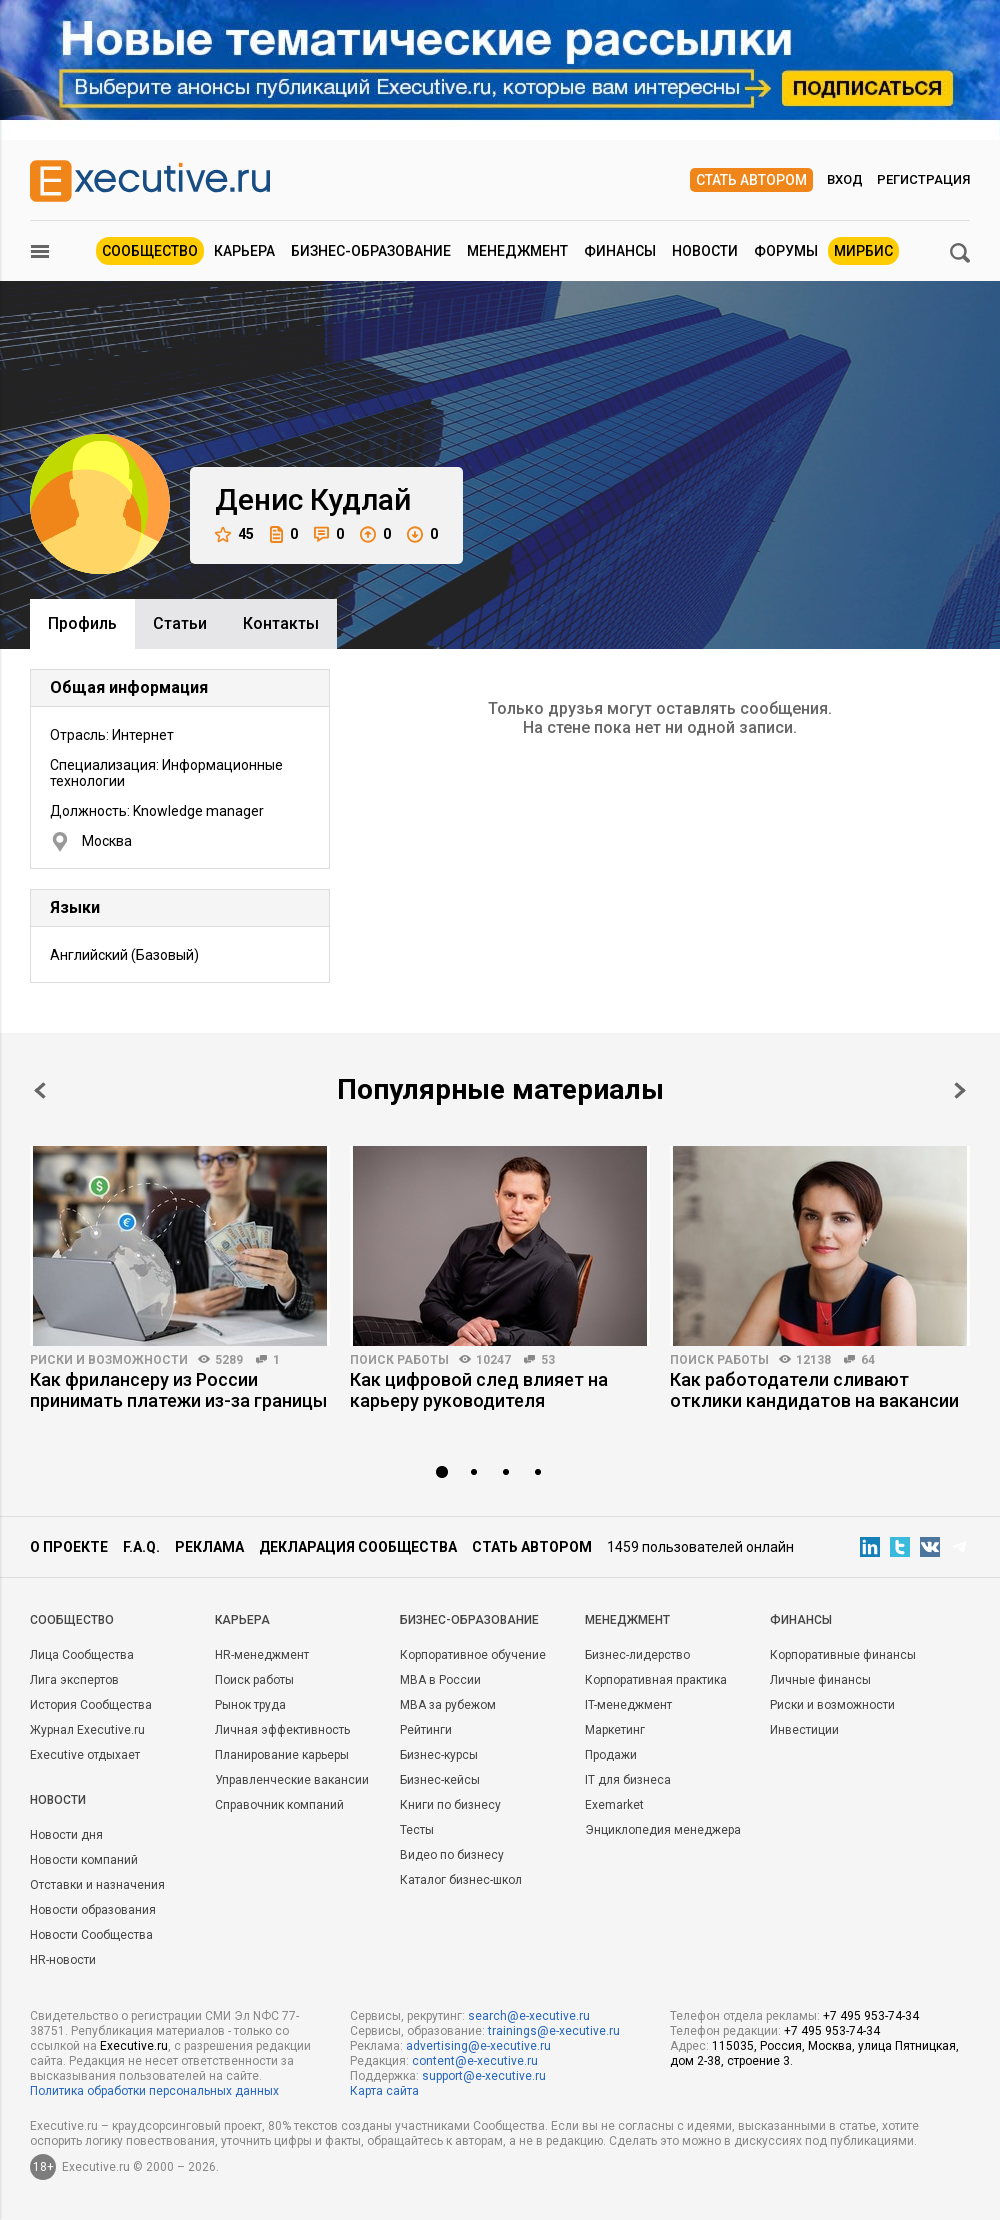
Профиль (82, 623)
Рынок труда (250, 1705)
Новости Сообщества (91, 1935)
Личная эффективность (282, 1730)
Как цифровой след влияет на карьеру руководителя (479, 1390)
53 (548, 1360)
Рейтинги (426, 1730)
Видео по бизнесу (452, 1855)
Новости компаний (84, 1860)
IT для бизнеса (628, 1780)
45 (234, 534)
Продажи (611, 1755)
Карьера (244, 251)
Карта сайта (384, 2091)
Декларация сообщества (358, 1547)
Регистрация (923, 179)
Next (960, 1090)
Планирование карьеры (282, 1755)
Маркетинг (615, 1730)
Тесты (417, 1830)
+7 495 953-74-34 (871, 2016)
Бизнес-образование (371, 251)
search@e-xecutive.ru (529, 2016)
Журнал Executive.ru (87, 1730)
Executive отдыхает (85, 1755)
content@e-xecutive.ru (475, 2061)
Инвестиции (804, 1730)
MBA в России (440, 1680)
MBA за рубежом (448, 1705)
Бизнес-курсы (439, 1755)
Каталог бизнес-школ (461, 1880)
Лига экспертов (74, 1680)
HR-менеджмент (262, 1655)
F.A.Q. (141, 1547)
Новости (705, 251)
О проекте (69, 1547)
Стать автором (751, 180)
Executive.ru (134, 2046)
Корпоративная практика (656, 1680)
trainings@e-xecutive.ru (554, 2031)
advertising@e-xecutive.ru (478, 2046)
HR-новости (63, 1960)
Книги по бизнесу (450, 1805)
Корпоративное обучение (473, 1655)
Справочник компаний (279, 1805)
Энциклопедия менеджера (663, 1830)
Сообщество (150, 251)
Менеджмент (517, 251)
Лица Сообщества (82, 1655)
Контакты (281, 623)
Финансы (620, 251)
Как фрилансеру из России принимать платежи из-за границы (178, 1390)
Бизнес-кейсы (440, 1780)
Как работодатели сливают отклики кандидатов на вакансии (814, 1390)
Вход (845, 179)
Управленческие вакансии (292, 1780)
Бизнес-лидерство (637, 1655)
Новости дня (66, 1835)
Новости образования (93, 1910)
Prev (40, 1090)
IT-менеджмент (628, 1705)
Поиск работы (399, 1360)
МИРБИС (863, 251)
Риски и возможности (109, 1360)
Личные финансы (820, 1680)
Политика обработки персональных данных (154, 2091)
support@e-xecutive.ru (484, 2076)
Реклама (209, 1547)
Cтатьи (180, 623)
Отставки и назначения (97, 1885)
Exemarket (614, 1805)
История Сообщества (91, 1705)
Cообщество (72, 1620)
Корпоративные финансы (843, 1655)
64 (868, 1360)
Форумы (786, 251)
